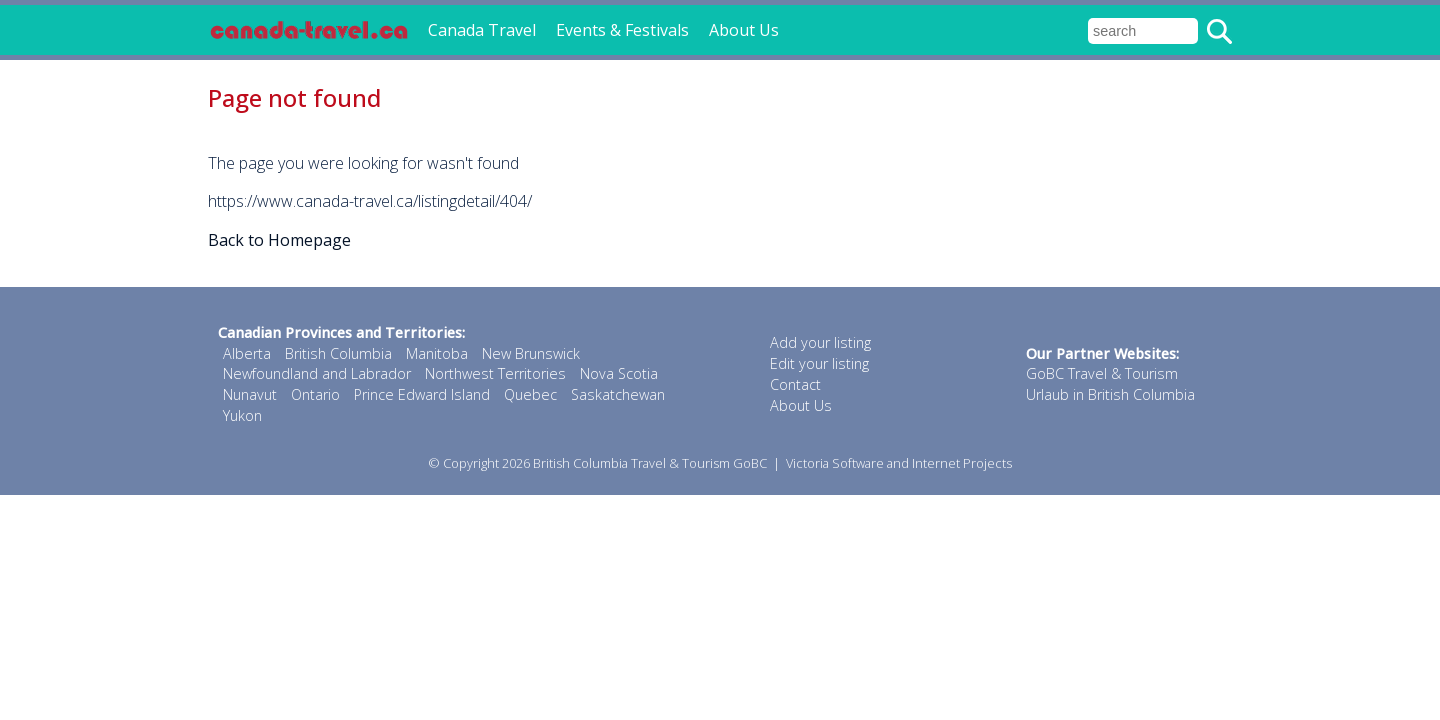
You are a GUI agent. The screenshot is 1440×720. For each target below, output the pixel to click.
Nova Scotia (619, 373)
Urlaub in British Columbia (1110, 394)
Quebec (530, 394)
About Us (744, 30)
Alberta (247, 353)
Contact (795, 384)
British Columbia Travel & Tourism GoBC (650, 463)
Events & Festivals (622, 30)
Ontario (315, 394)
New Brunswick (531, 353)
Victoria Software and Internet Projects (899, 463)
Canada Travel (482, 30)
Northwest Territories (495, 373)
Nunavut (250, 394)
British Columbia (338, 353)
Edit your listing (819, 363)
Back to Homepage (279, 240)
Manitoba (437, 353)
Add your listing (820, 342)
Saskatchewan (618, 394)
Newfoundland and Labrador (317, 373)
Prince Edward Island (422, 394)
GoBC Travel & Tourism (1102, 373)
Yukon (242, 415)
